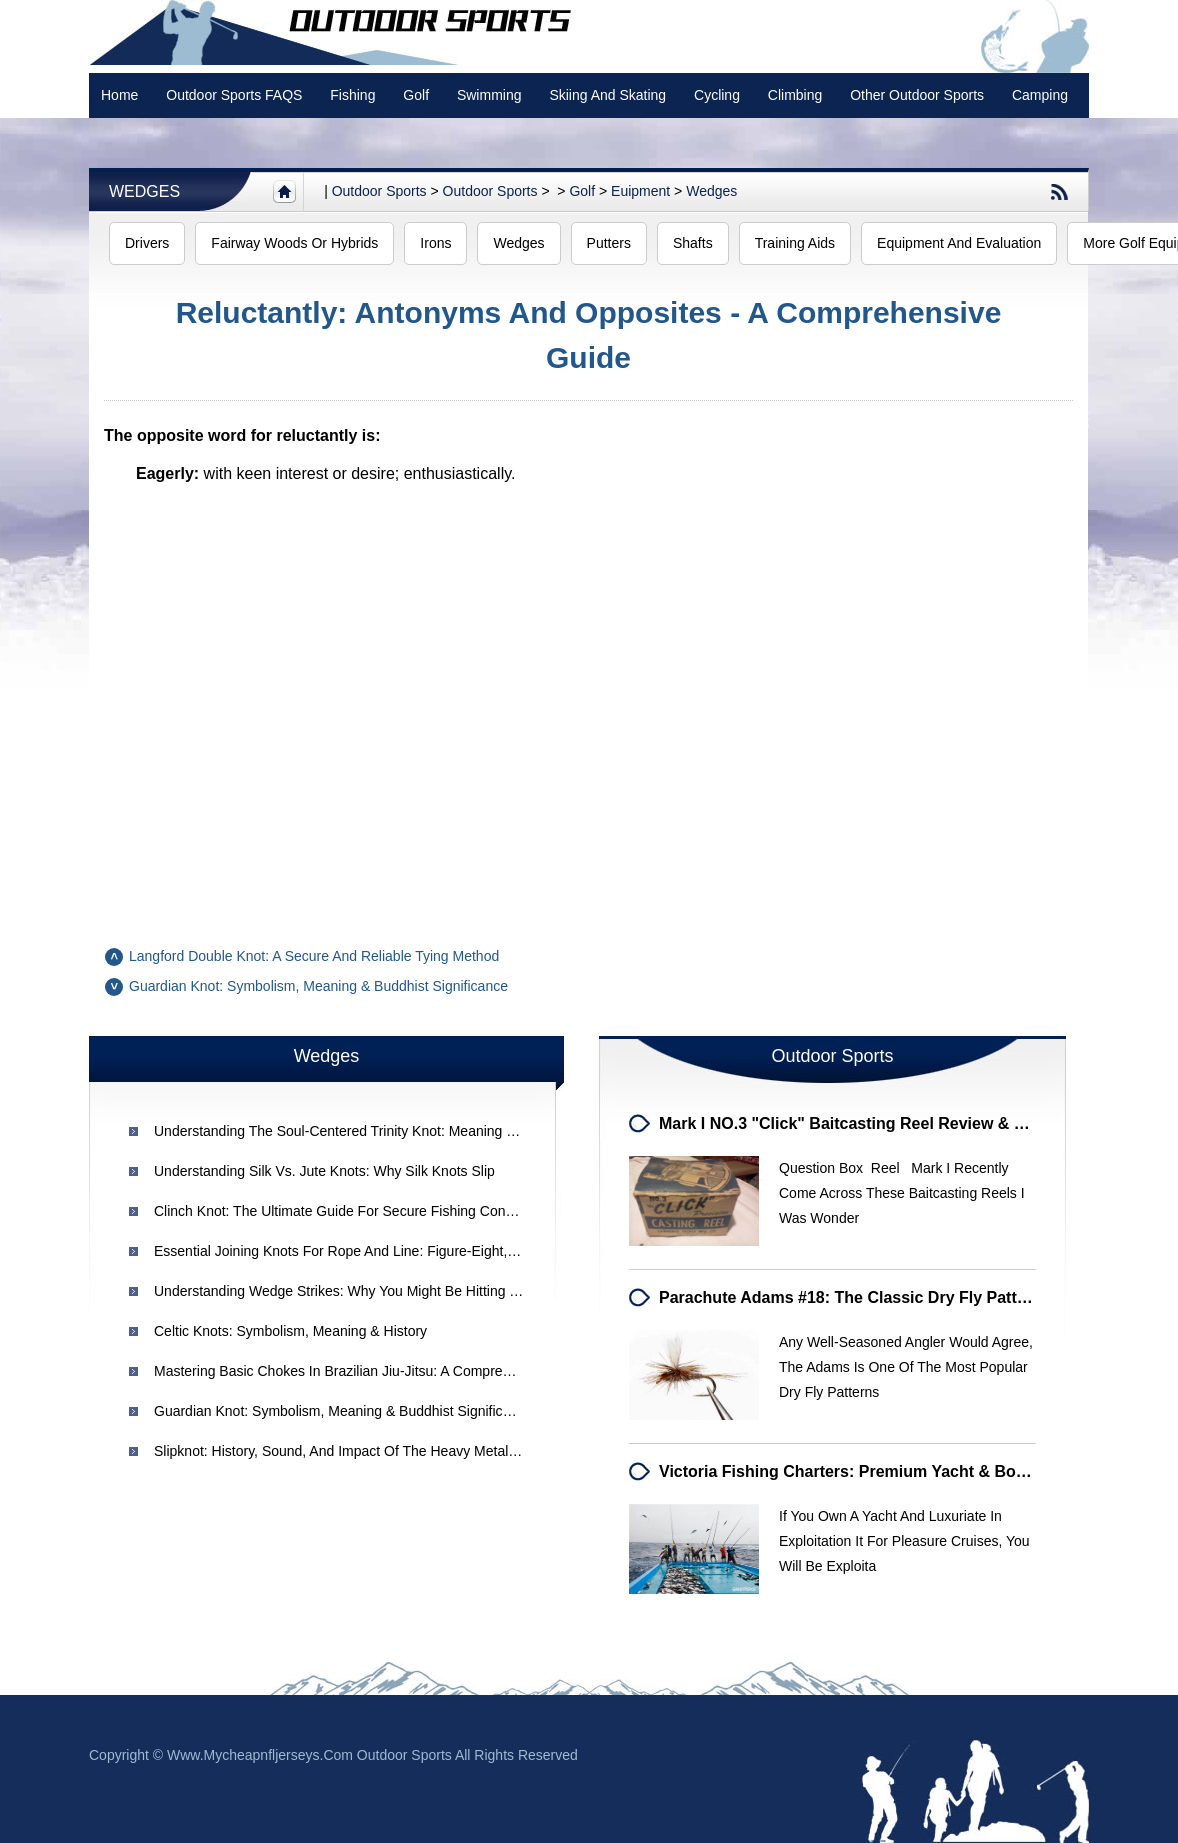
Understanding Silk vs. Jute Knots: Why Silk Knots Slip (324, 1171)
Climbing (795, 95)
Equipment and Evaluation (959, 243)
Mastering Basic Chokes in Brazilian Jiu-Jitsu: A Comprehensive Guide (373, 1371)
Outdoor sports (379, 191)
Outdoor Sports (490, 191)
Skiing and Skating (607, 95)
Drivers (147, 243)
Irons (435, 243)
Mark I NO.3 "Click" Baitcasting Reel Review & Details (862, 1123)
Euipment (640, 191)
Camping (1040, 95)
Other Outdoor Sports (917, 95)
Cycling (717, 95)
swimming (489, 95)
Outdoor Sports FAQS (234, 95)
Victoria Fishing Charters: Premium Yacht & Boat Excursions (890, 1471)
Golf (416, 95)
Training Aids (795, 243)
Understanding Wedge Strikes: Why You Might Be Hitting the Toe (356, 1291)
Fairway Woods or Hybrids (294, 243)
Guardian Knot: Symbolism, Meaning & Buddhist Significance (318, 986)
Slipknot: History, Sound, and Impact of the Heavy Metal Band (349, 1451)
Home (119, 95)
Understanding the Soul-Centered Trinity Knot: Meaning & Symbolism (371, 1131)
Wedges (144, 191)
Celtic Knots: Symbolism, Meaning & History (290, 1331)
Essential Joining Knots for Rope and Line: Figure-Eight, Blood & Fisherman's (397, 1251)
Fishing (352, 95)
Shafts (693, 243)
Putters (609, 243)
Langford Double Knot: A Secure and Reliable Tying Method (314, 956)
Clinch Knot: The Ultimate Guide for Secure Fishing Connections (356, 1211)
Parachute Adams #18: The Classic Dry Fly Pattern (850, 1297)
